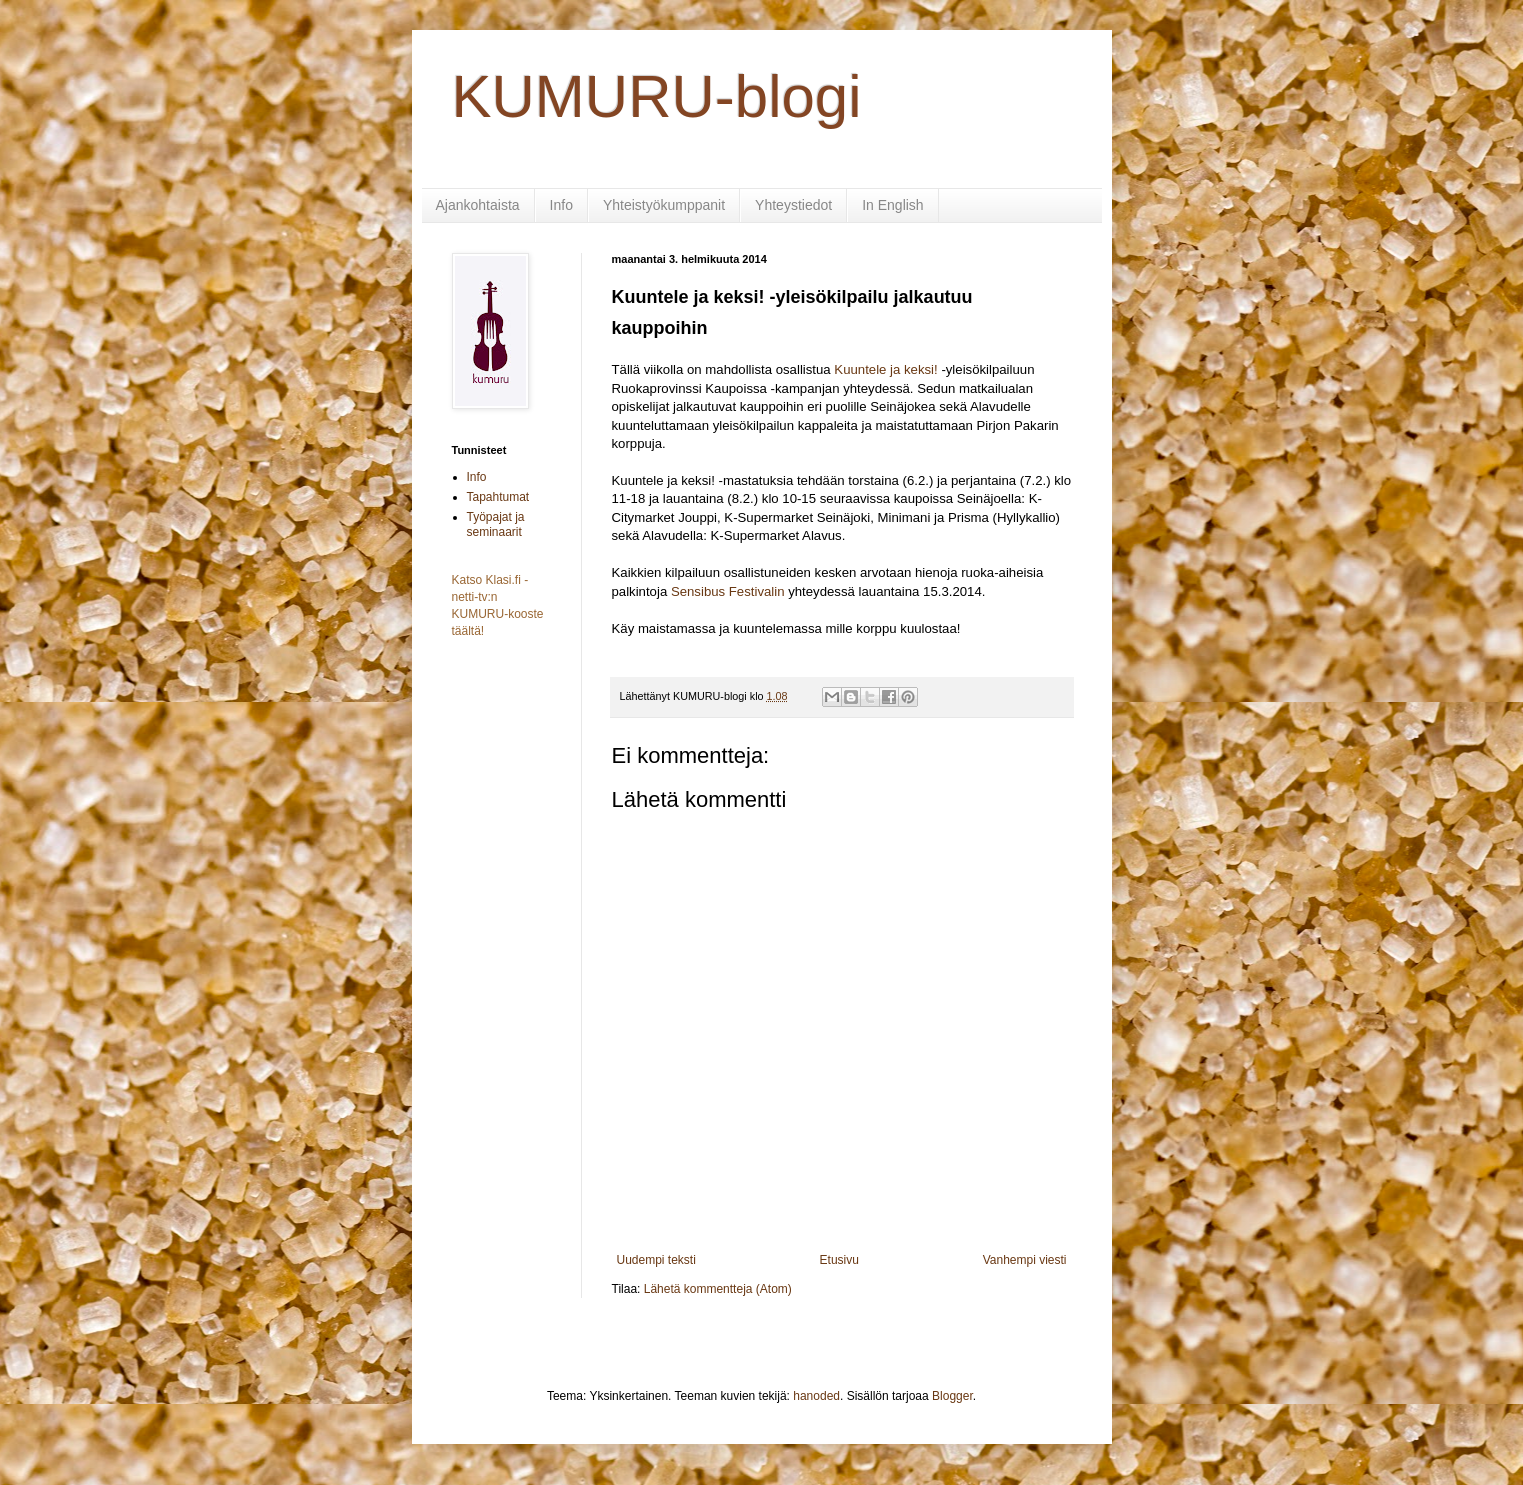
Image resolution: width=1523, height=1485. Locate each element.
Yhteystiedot (793, 205)
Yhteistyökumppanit (664, 205)
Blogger (952, 1396)
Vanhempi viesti (1025, 1260)
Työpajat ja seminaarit (496, 524)
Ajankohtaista (478, 205)
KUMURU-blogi (657, 96)
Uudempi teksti (656, 1260)
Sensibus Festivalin (728, 591)
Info (561, 205)
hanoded (816, 1396)
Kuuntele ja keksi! (885, 369)
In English (892, 205)
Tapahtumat (498, 497)
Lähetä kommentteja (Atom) (718, 1289)
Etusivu (839, 1260)
